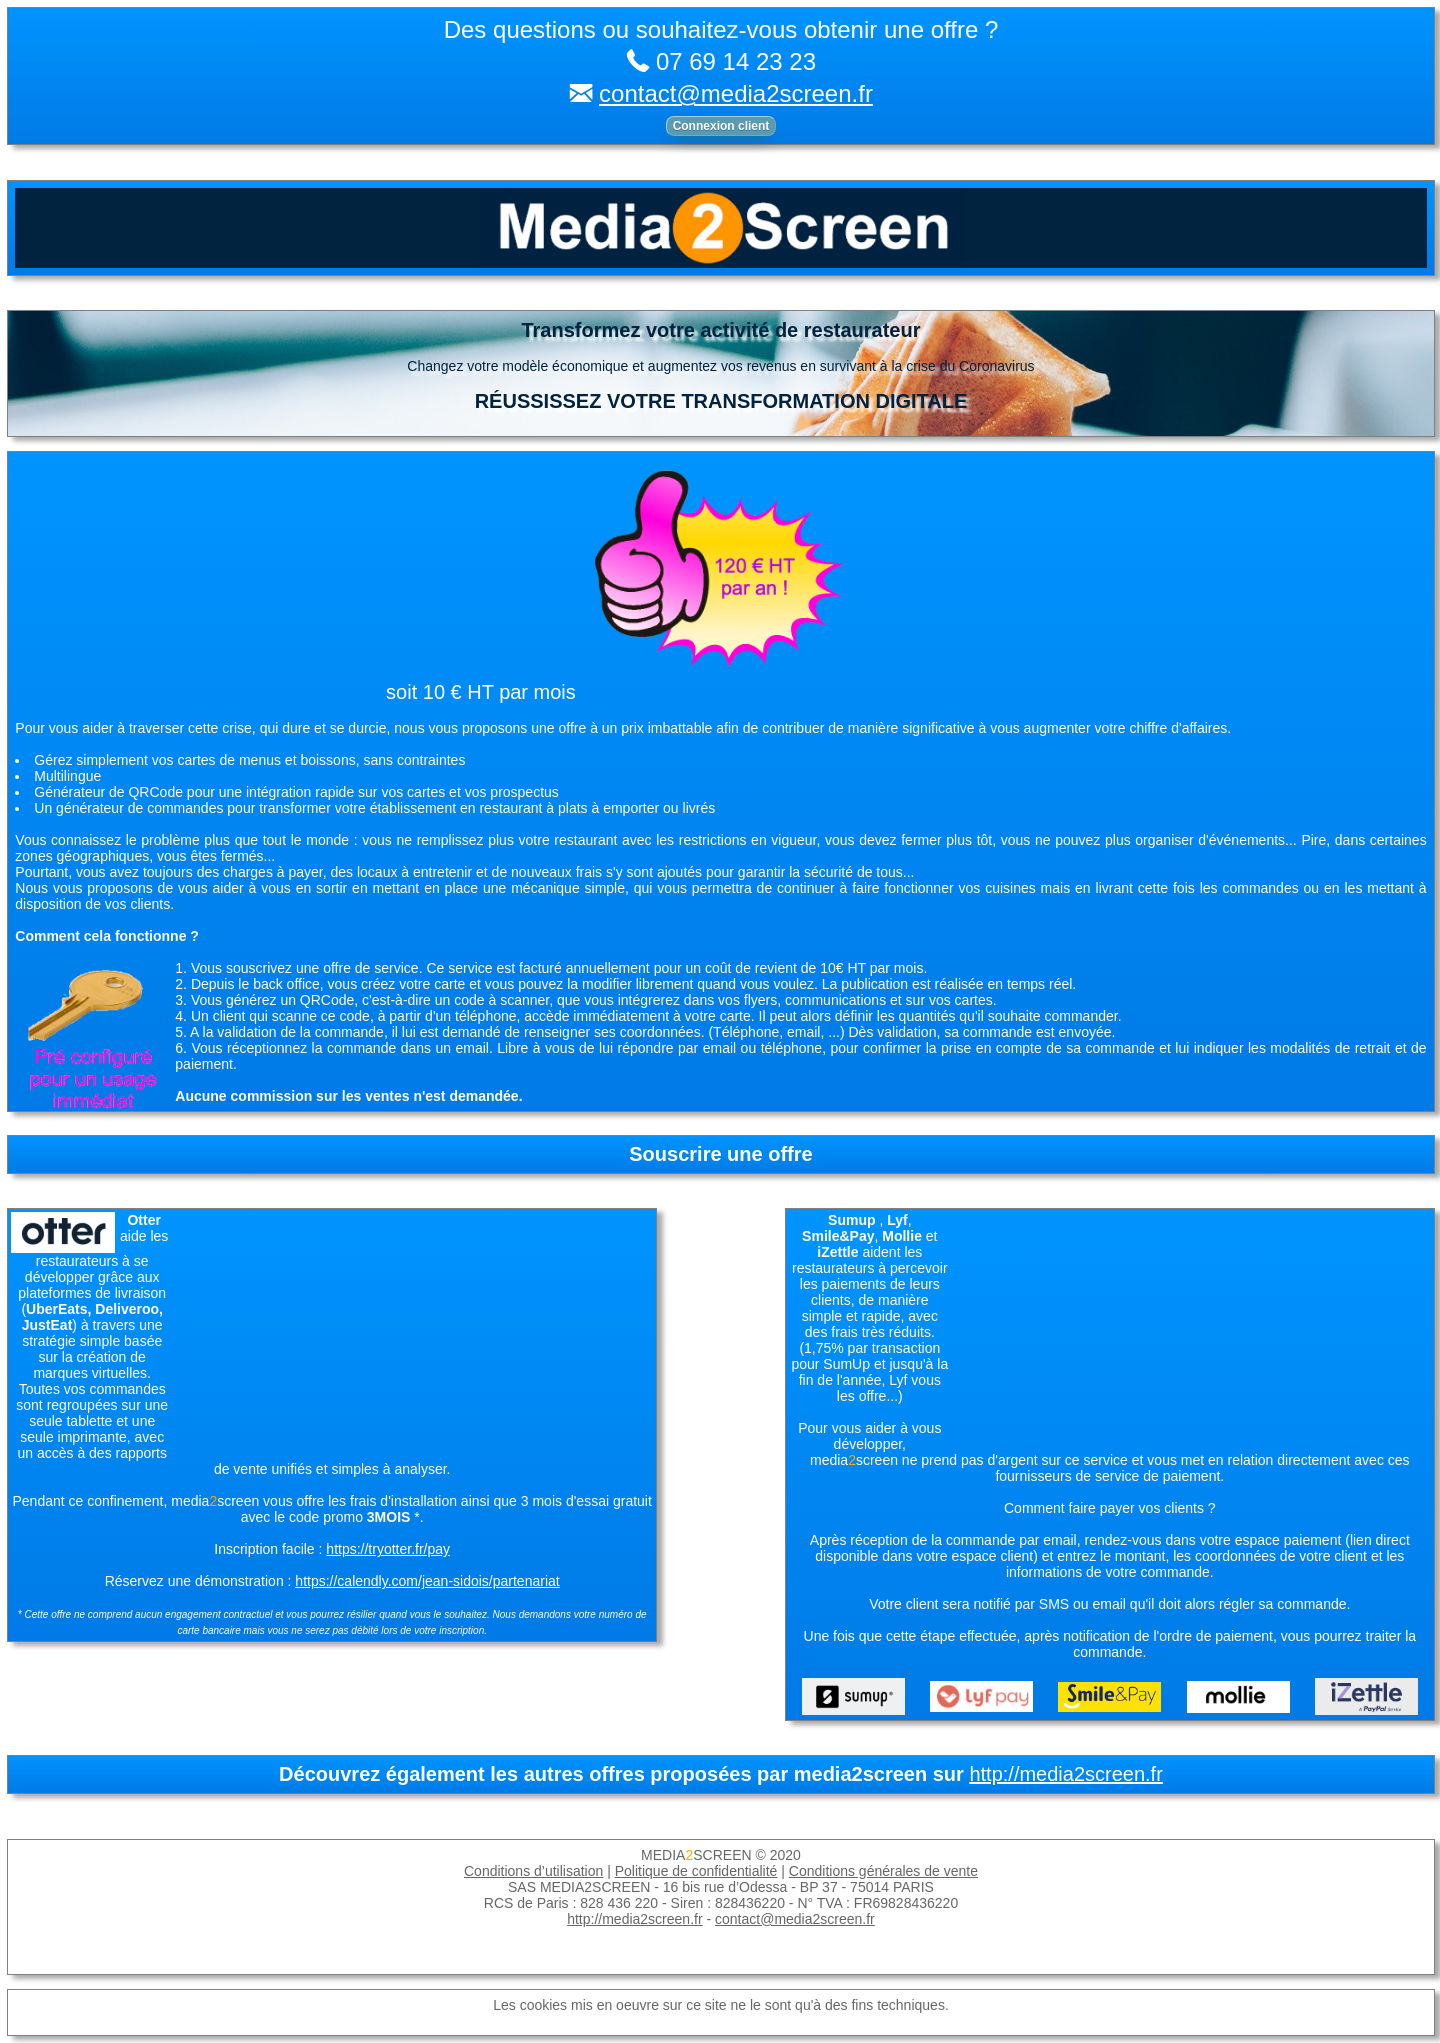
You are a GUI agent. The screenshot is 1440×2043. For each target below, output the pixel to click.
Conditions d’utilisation (533, 1871)
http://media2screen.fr (1065, 1774)
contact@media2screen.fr (736, 93)
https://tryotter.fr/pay (388, 1549)
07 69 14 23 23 (736, 61)
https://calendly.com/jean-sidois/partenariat (427, 1581)
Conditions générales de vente (883, 1871)
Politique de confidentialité (696, 1871)
